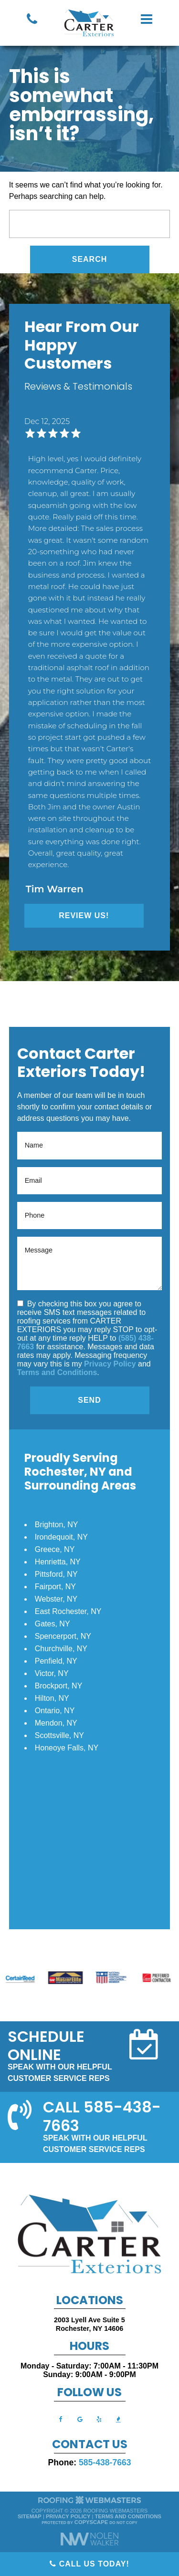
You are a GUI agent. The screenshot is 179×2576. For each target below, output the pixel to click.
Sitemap (30, 2516)
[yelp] (99, 2419)
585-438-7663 (105, 2462)
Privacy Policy (110, 1364)
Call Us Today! (89, 2564)
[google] (79, 2419)
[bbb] (118, 2419)
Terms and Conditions (57, 1372)
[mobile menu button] (146, 19)
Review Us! (84, 915)
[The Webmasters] (90, 2503)
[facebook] (60, 2419)
